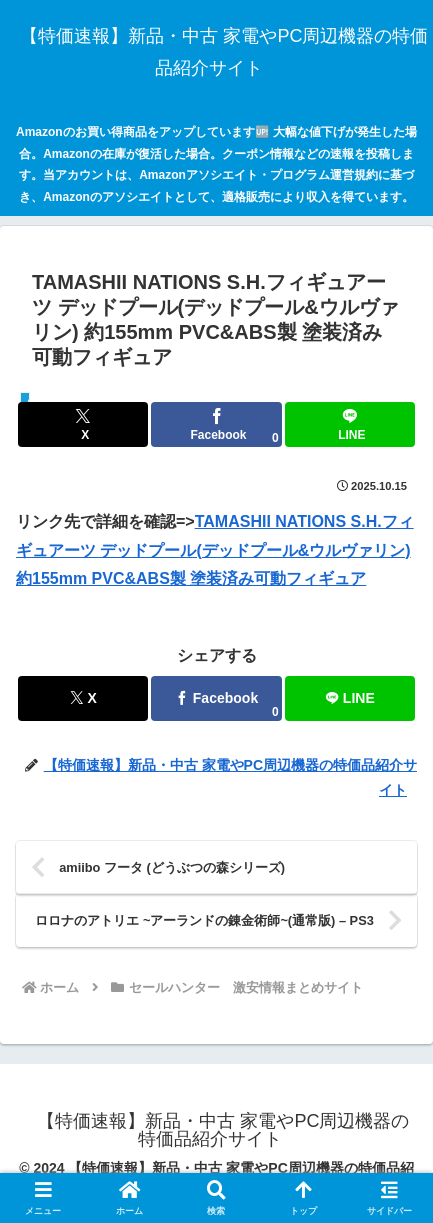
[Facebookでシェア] (216, 424)
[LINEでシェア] (350, 424)
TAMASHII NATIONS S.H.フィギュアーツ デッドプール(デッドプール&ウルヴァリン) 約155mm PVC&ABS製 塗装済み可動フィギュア (215, 550)
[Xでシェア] (83, 424)
